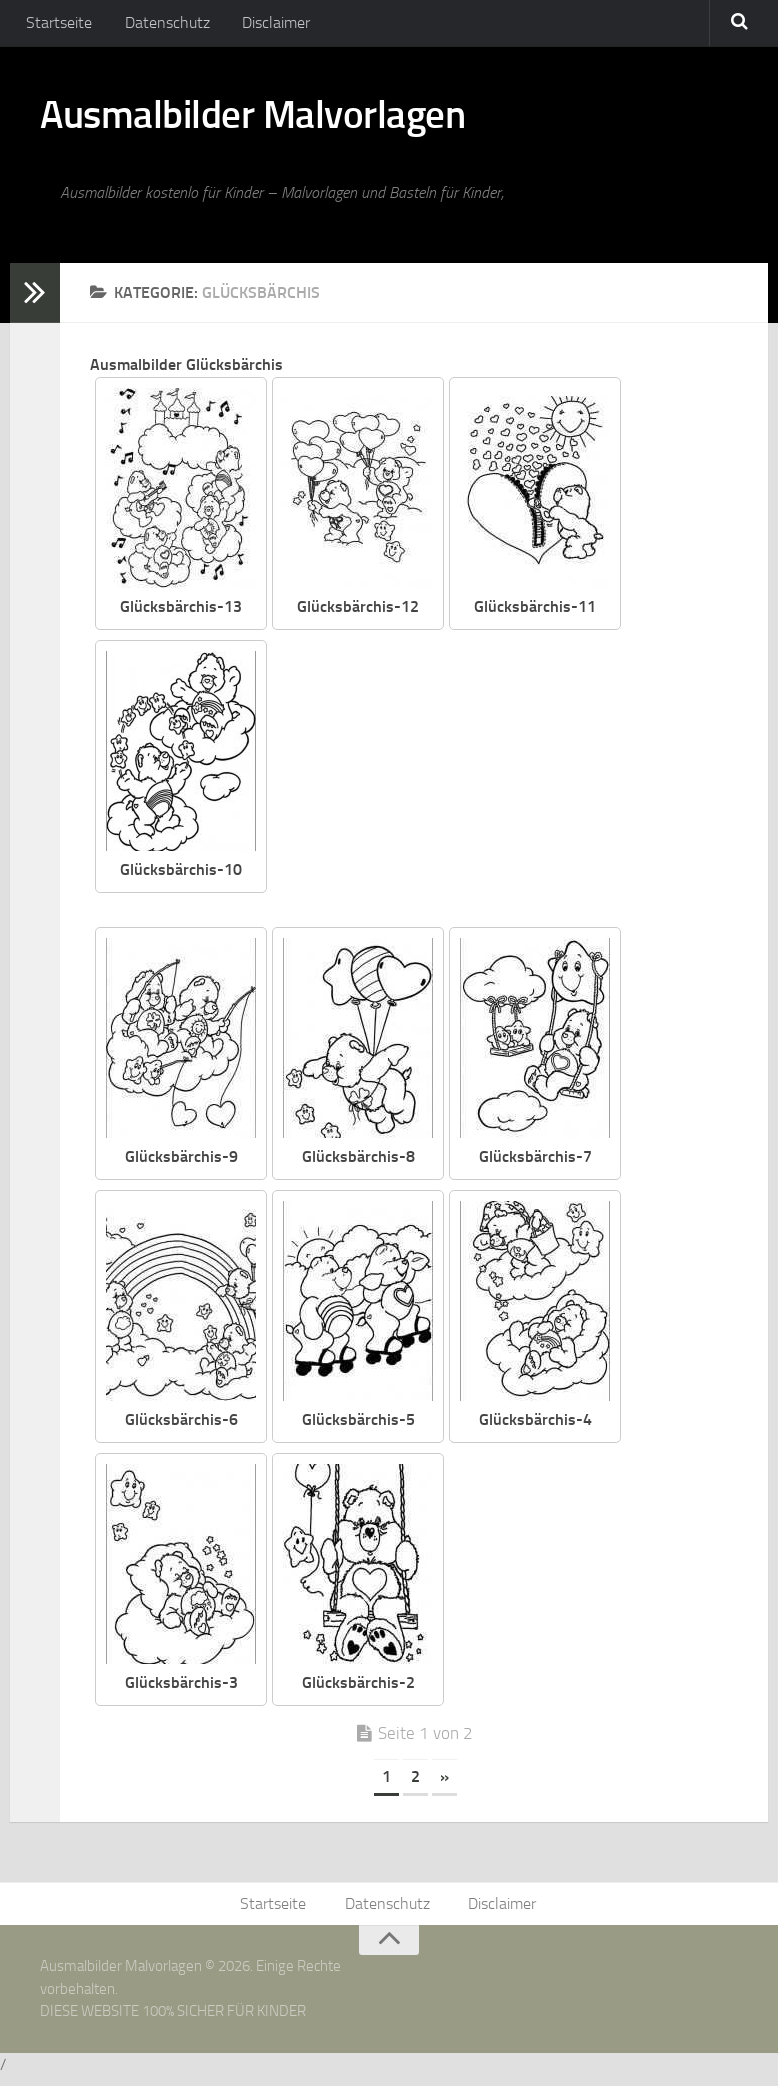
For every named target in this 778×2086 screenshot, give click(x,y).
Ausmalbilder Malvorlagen (269, 120)
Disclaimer (265, 24)
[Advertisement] (518, 787)
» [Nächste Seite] (444, 1783)
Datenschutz (160, 24)
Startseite (57, 24)
